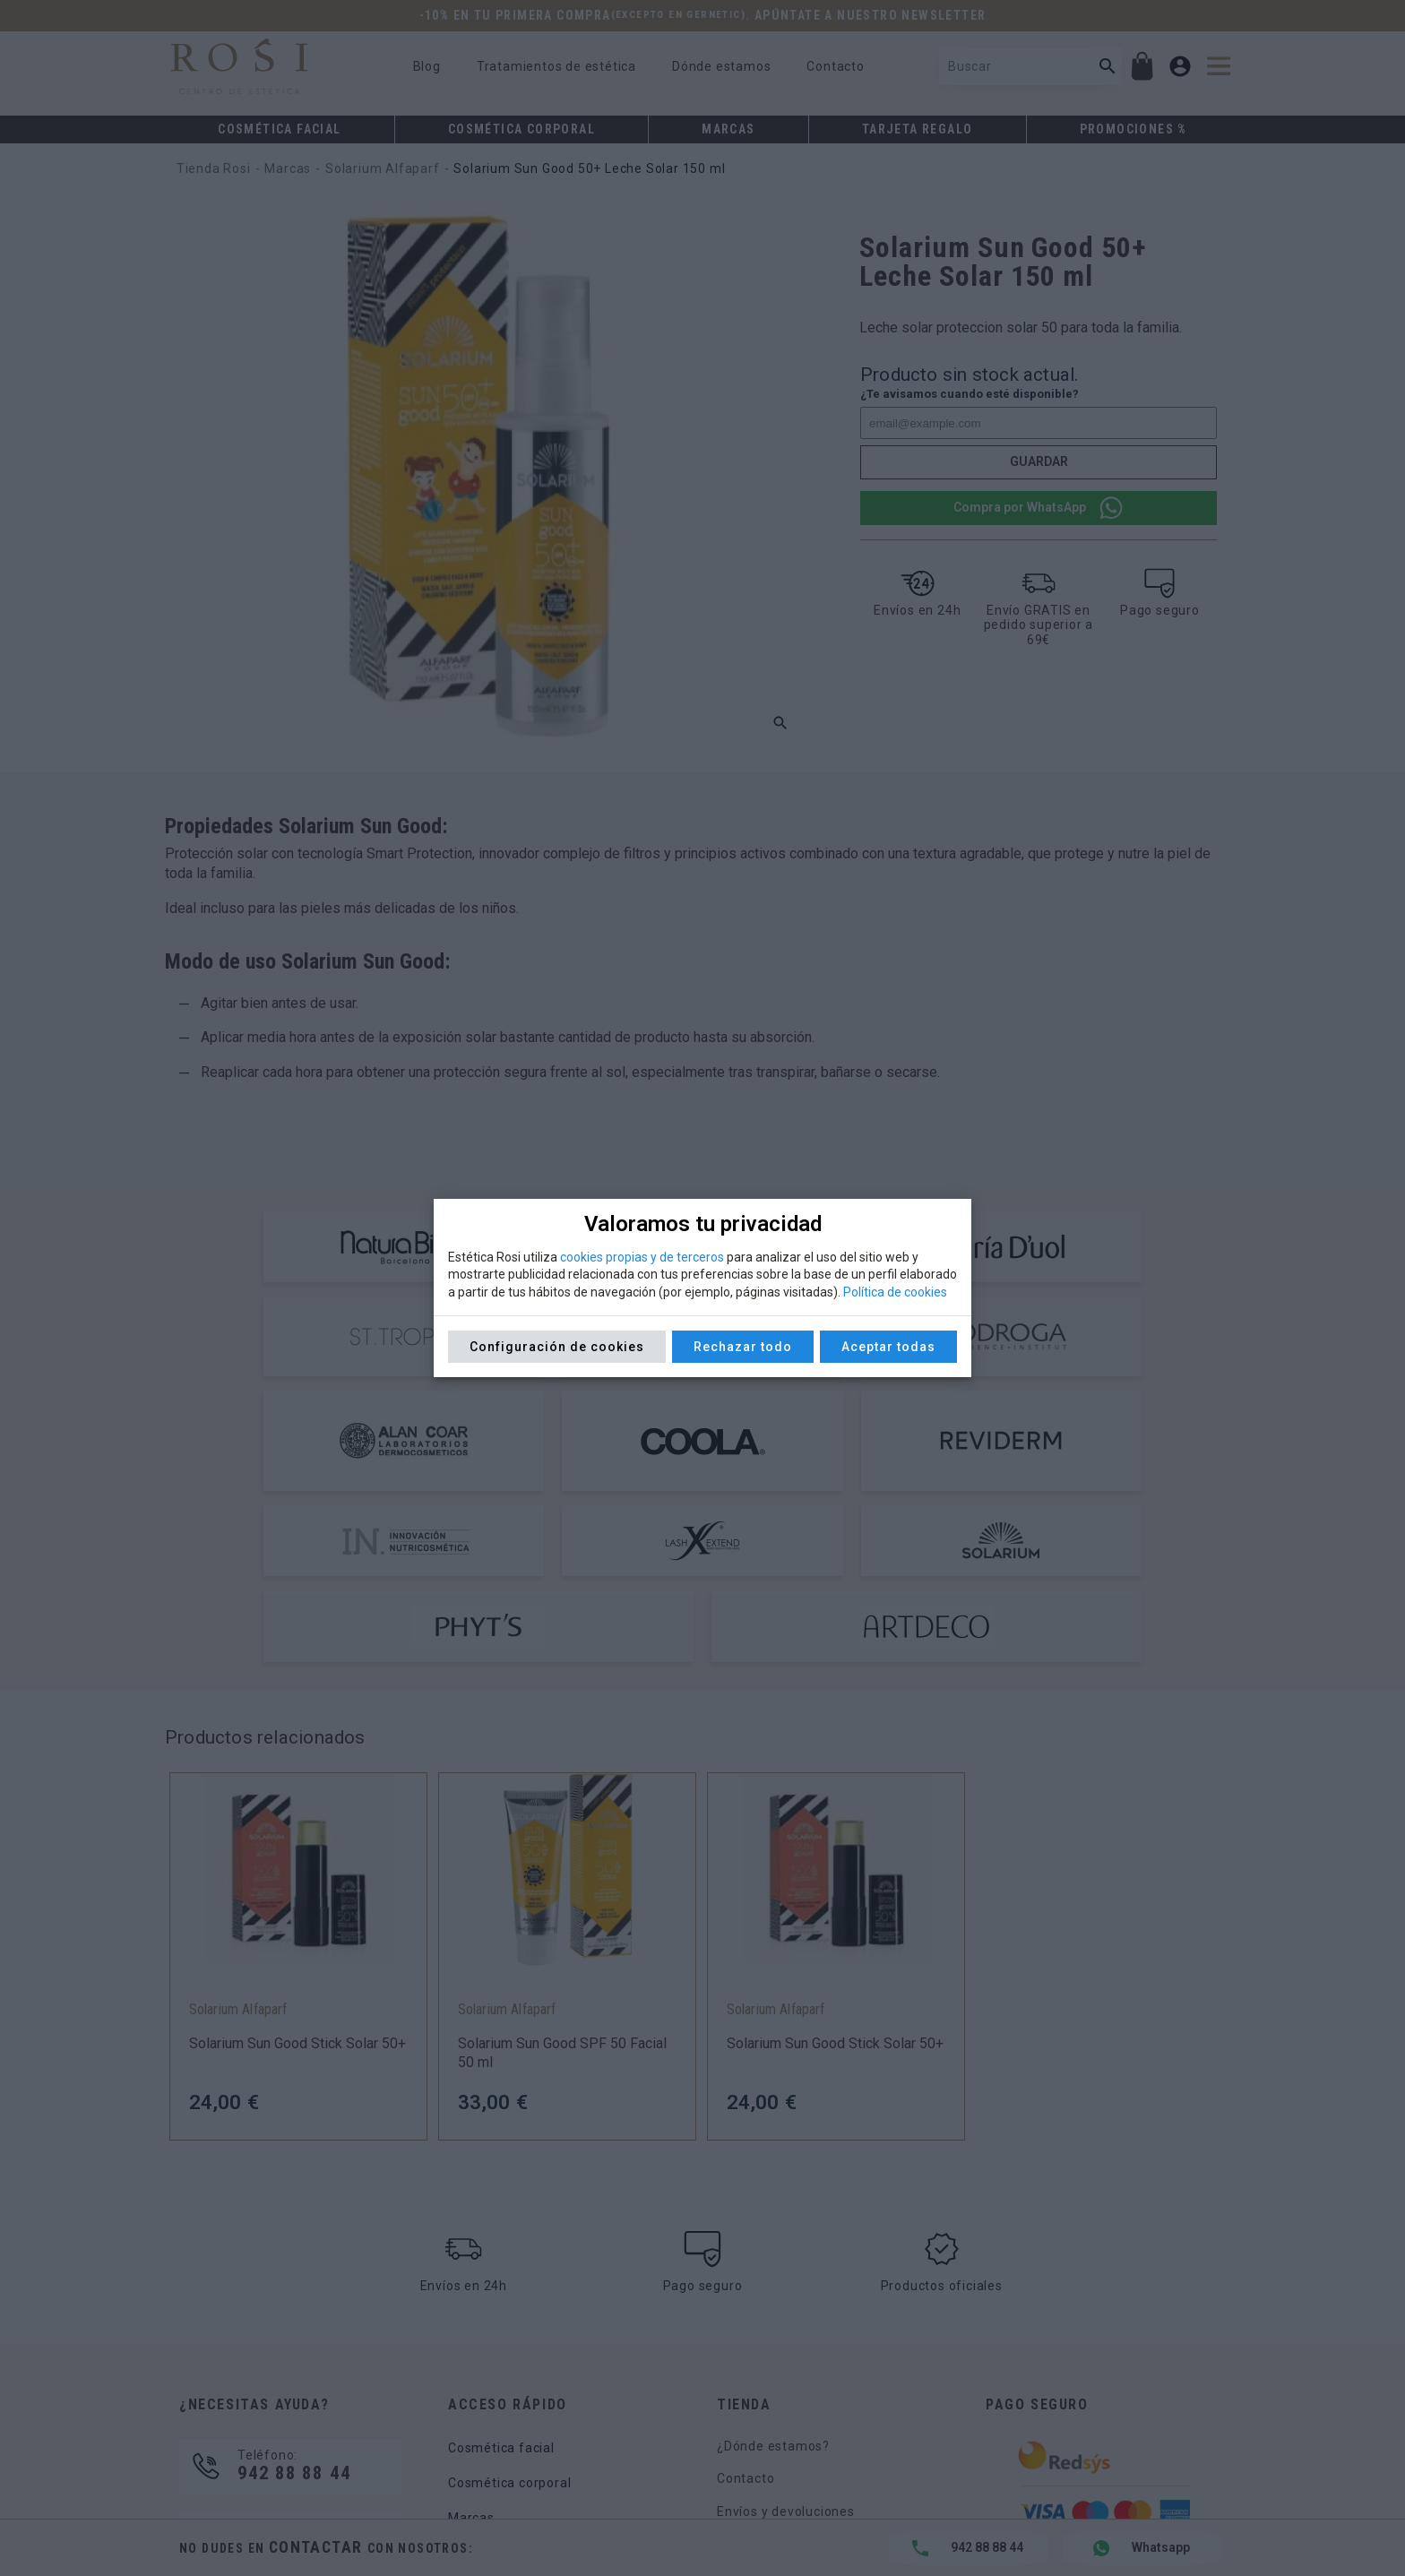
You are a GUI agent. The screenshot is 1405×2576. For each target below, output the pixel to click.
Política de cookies (895, 1292)
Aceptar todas (888, 1347)
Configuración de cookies (557, 1347)
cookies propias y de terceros (642, 1257)
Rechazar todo (743, 1347)
